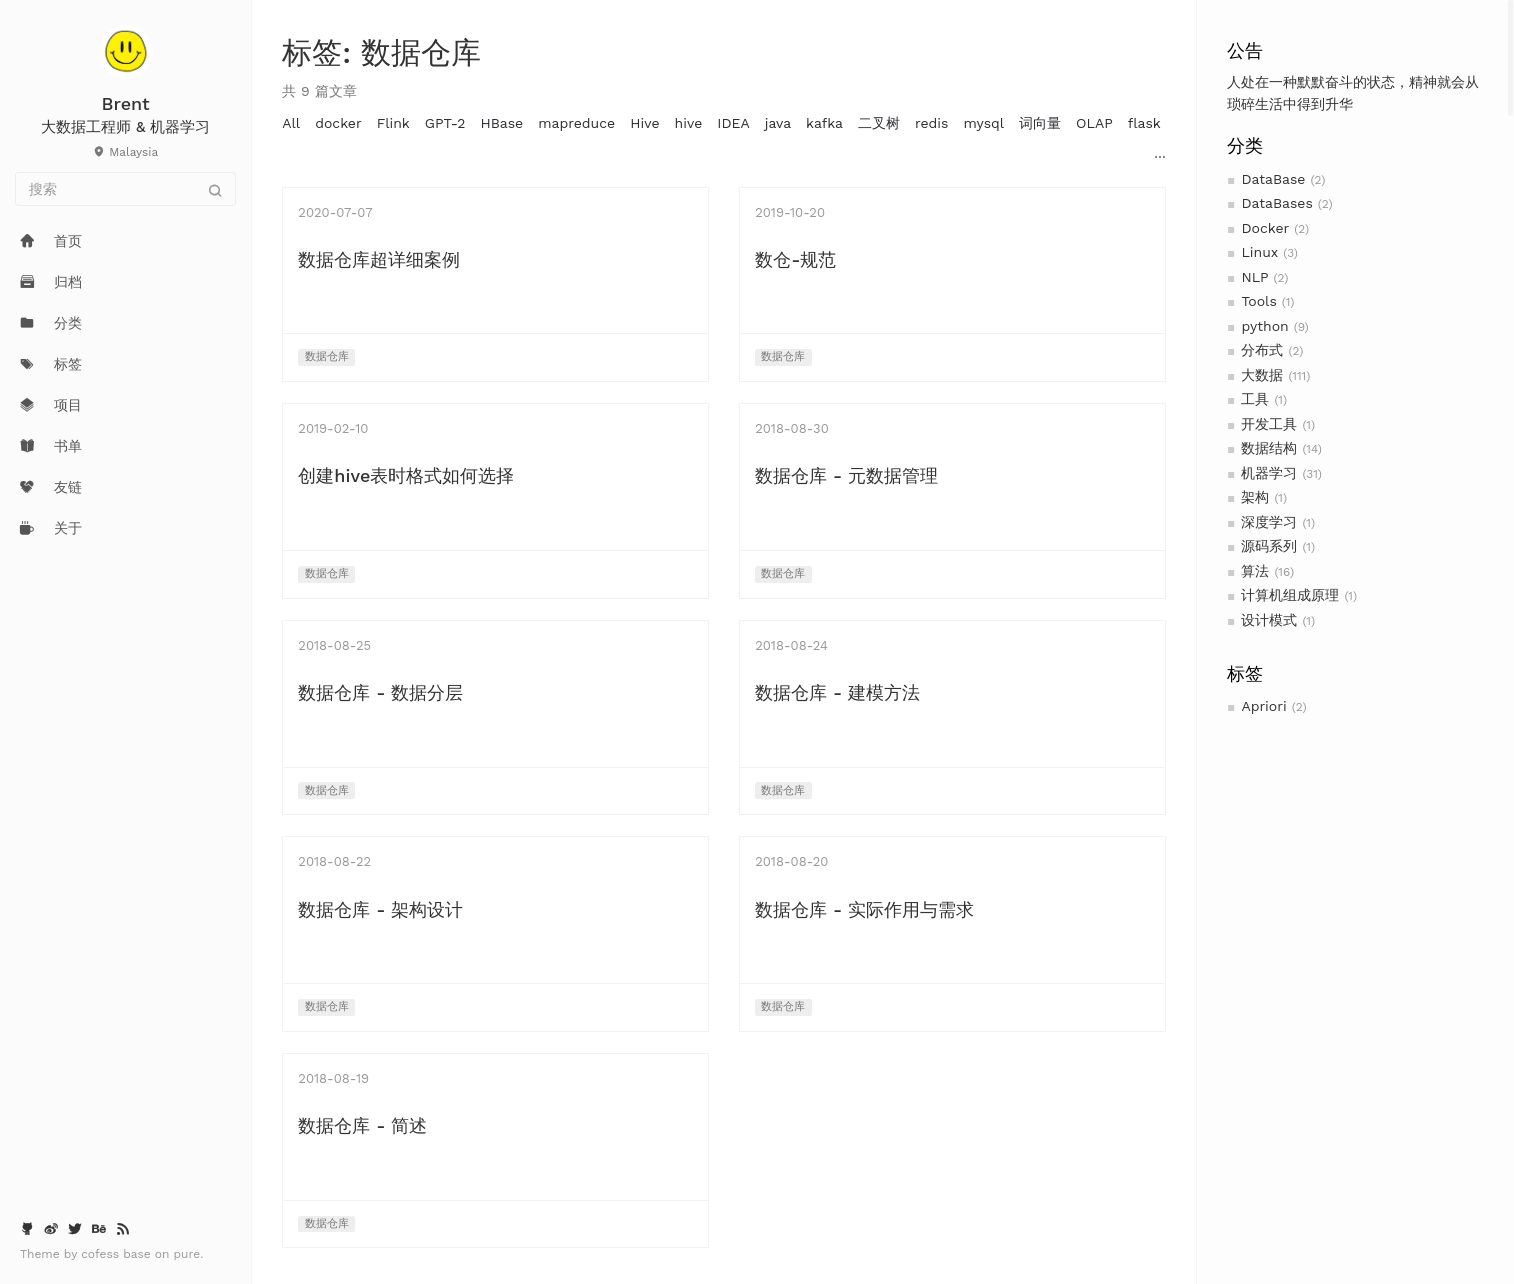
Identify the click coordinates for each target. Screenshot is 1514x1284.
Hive (644, 123)
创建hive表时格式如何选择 (406, 475)
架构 (1255, 497)
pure (187, 1254)
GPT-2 (445, 123)
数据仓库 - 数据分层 (380, 692)
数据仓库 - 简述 (362, 1125)
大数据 (1262, 375)
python (1264, 326)
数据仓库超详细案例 (379, 259)
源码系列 (1269, 546)
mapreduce (576, 123)
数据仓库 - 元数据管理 (846, 475)
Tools (1258, 301)
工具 (1255, 399)
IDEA (733, 123)
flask (1144, 123)
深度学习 (1269, 522)
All (291, 123)
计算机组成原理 (1290, 595)
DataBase (1273, 179)
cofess (102, 1254)
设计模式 (1269, 620)
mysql (983, 123)
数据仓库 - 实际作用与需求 (864, 909)
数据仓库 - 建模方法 (837, 692)
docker (338, 123)
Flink (393, 123)
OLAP (1094, 123)
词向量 (1040, 123)
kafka (824, 123)
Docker (1265, 228)
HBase (501, 123)
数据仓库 (327, 356)
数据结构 (1269, 448)
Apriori (1263, 706)
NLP (1254, 277)
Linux (1259, 252)
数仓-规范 (795, 259)
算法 (1255, 571)
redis (931, 123)
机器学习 (1269, 473)
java (778, 123)
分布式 (1262, 350)
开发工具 (1269, 424)
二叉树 (879, 123)
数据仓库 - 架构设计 (380, 909)
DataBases (1276, 203)
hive (689, 123)
